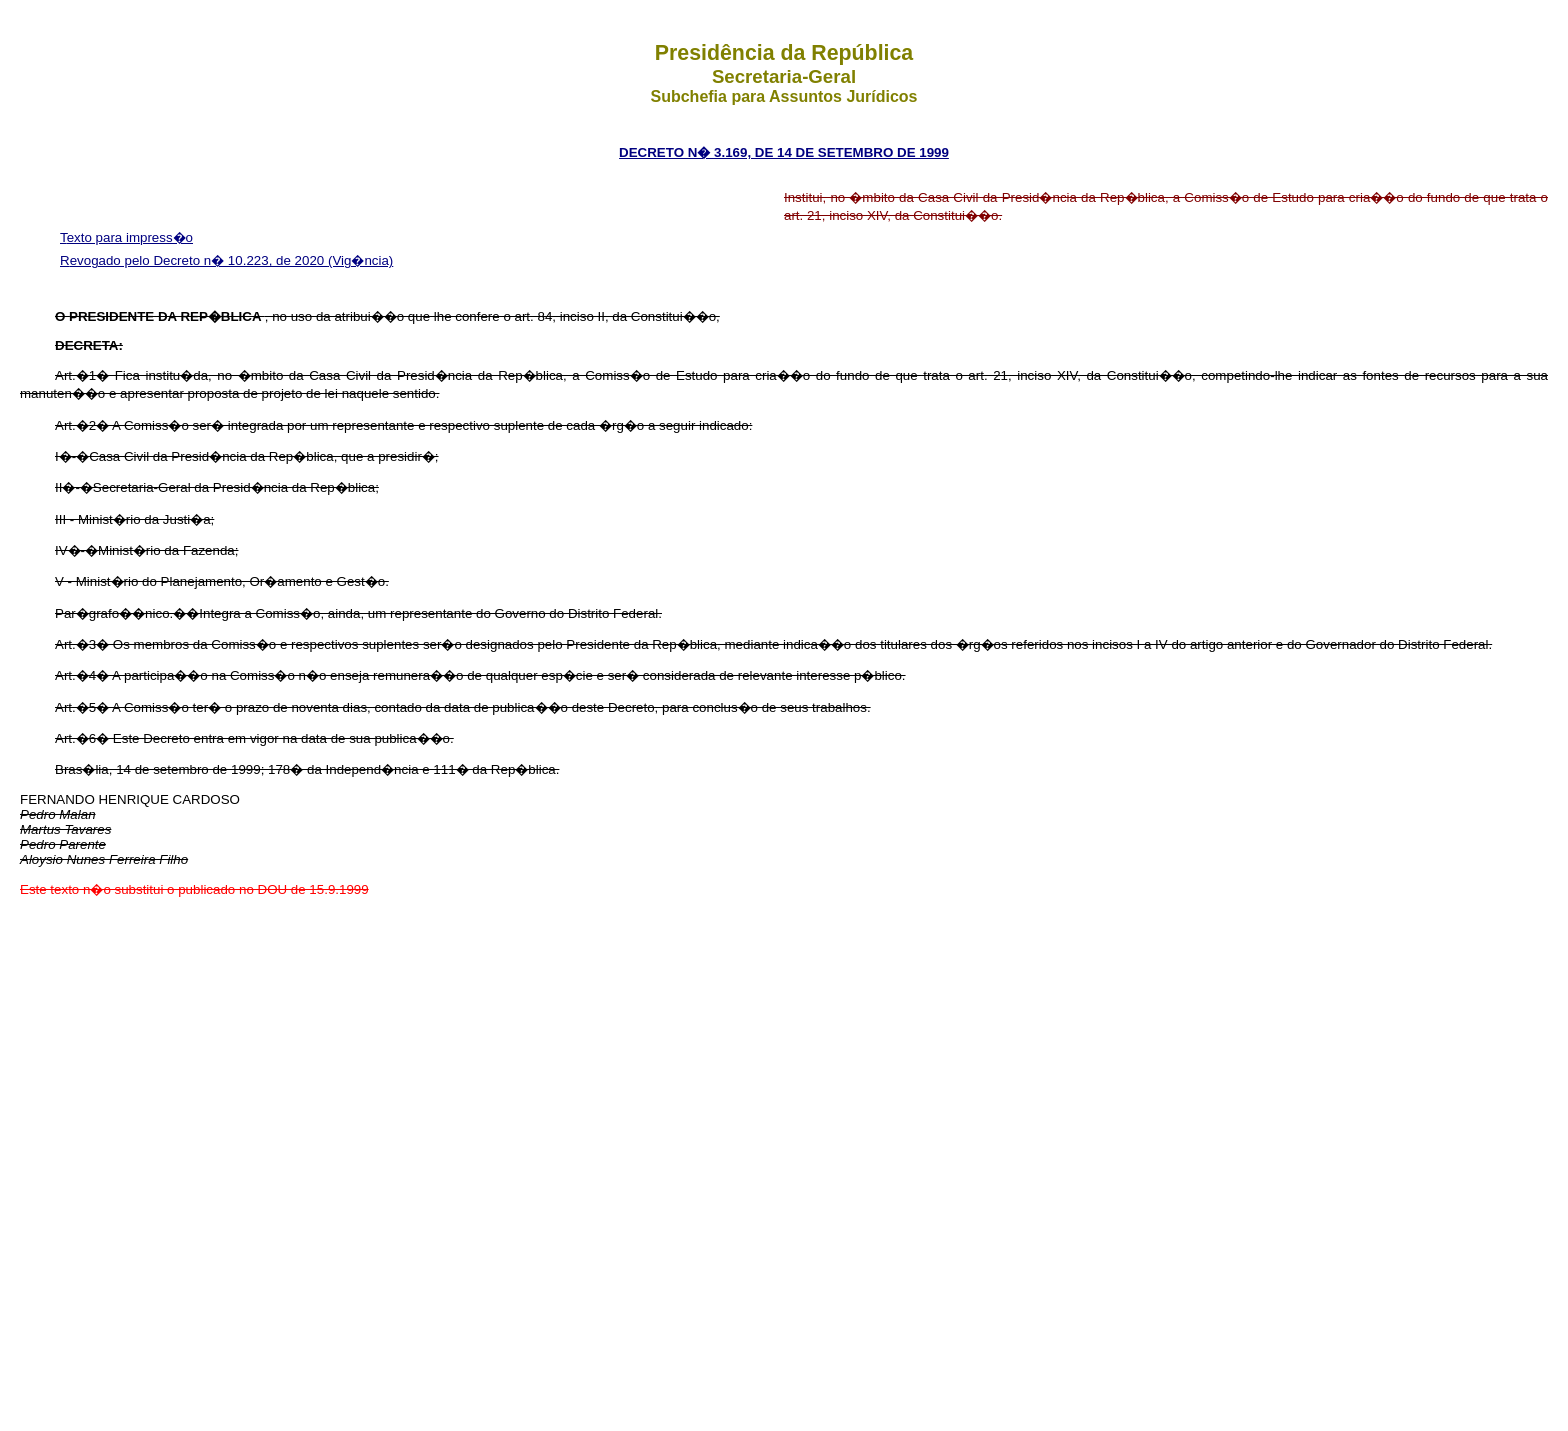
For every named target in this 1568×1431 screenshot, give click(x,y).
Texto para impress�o (126, 237)
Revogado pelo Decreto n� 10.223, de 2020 (194, 260)
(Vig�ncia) (360, 260)
